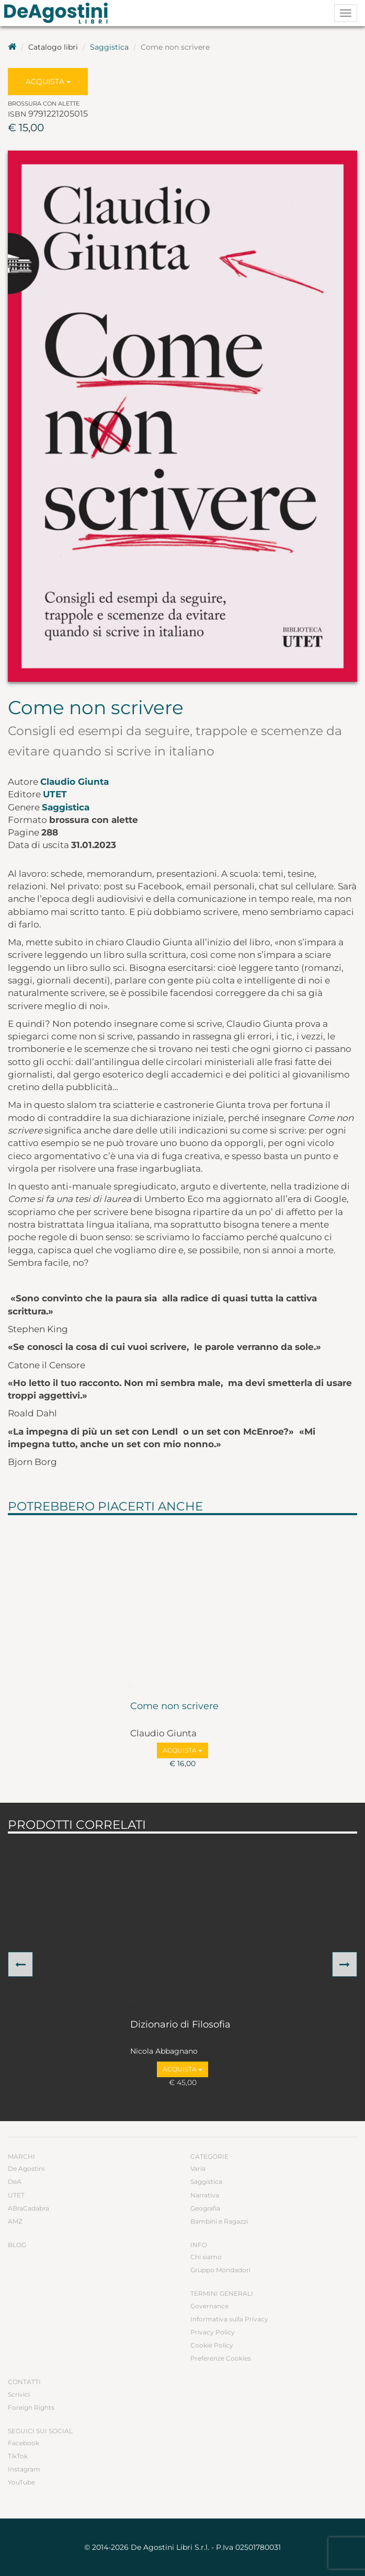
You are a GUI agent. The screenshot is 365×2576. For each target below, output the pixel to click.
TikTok (18, 2456)
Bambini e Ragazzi (219, 2221)
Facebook (23, 2443)
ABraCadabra (28, 2208)
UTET (55, 794)
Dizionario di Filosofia (180, 2025)
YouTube (21, 2482)
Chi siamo (206, 2257)
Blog (17, 2245)
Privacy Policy (212, 2332)
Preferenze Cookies (220, 2358)
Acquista (48, 81)
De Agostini (26, 2168)
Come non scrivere (174, 1706)
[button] (20, 1964)
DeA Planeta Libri (59, 13)
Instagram (24, 2469)
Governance (209, 2306)
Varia (198, 2168)
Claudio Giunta (74, 781)
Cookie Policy (211, 2345)
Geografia (205, 2208)
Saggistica (109, 47)
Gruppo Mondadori (220, 2270)
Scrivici (19, 2394)
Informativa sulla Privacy (229, 2319)
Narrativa (204, 2195)
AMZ (15, 2221)
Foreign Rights (31, 2407)
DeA (14, 2181)
